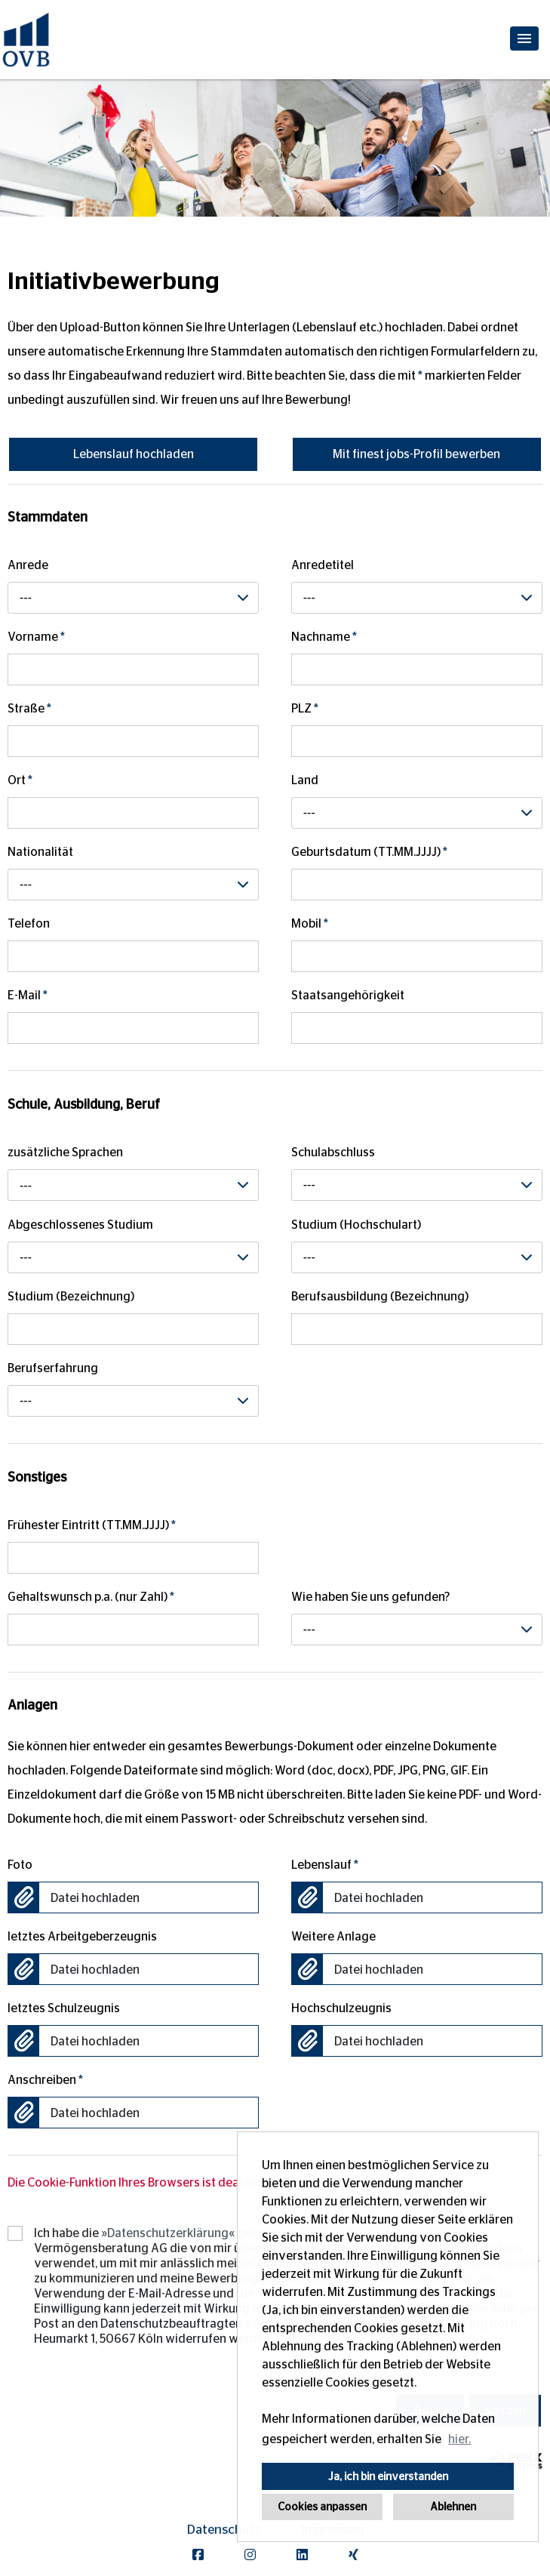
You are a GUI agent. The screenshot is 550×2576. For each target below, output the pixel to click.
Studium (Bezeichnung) (71, 1297)
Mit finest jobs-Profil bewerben (416, 454)
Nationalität (40, 852)
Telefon (29, 924)
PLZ (304, 709)
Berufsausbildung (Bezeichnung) (380, 1297)
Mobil (309, 924)
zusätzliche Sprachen (65, 1152)
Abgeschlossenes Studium (80, 1225)
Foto (20, 1865)
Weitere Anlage (333, 1937)
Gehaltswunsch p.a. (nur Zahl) (91, 1597)
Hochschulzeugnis (341, 2008)
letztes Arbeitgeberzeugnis (82, 1937)
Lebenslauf (324, 1865)
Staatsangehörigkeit (347, 995)
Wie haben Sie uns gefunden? (370, 1597)
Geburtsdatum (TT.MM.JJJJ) (369, 852)
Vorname (36, 637)
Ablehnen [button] (453, 2506)
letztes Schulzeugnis (64, 2008)
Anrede (28, 565)
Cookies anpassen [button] (322, 2506)
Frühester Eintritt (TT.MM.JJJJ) (92, 1525)
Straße (29, 709)
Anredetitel (322, 565)
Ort (20, 780)
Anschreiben (45, 2080)
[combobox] (133, 598)
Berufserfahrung (53, 1368)
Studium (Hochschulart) (356, 1225)
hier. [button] (459, 2439)
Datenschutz (224, 2529)
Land (304, 780)
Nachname (324, 637)
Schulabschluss (333, 1152)
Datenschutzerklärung (168, 2233)
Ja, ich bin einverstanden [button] (388, 2476)
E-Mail (28, 995)
